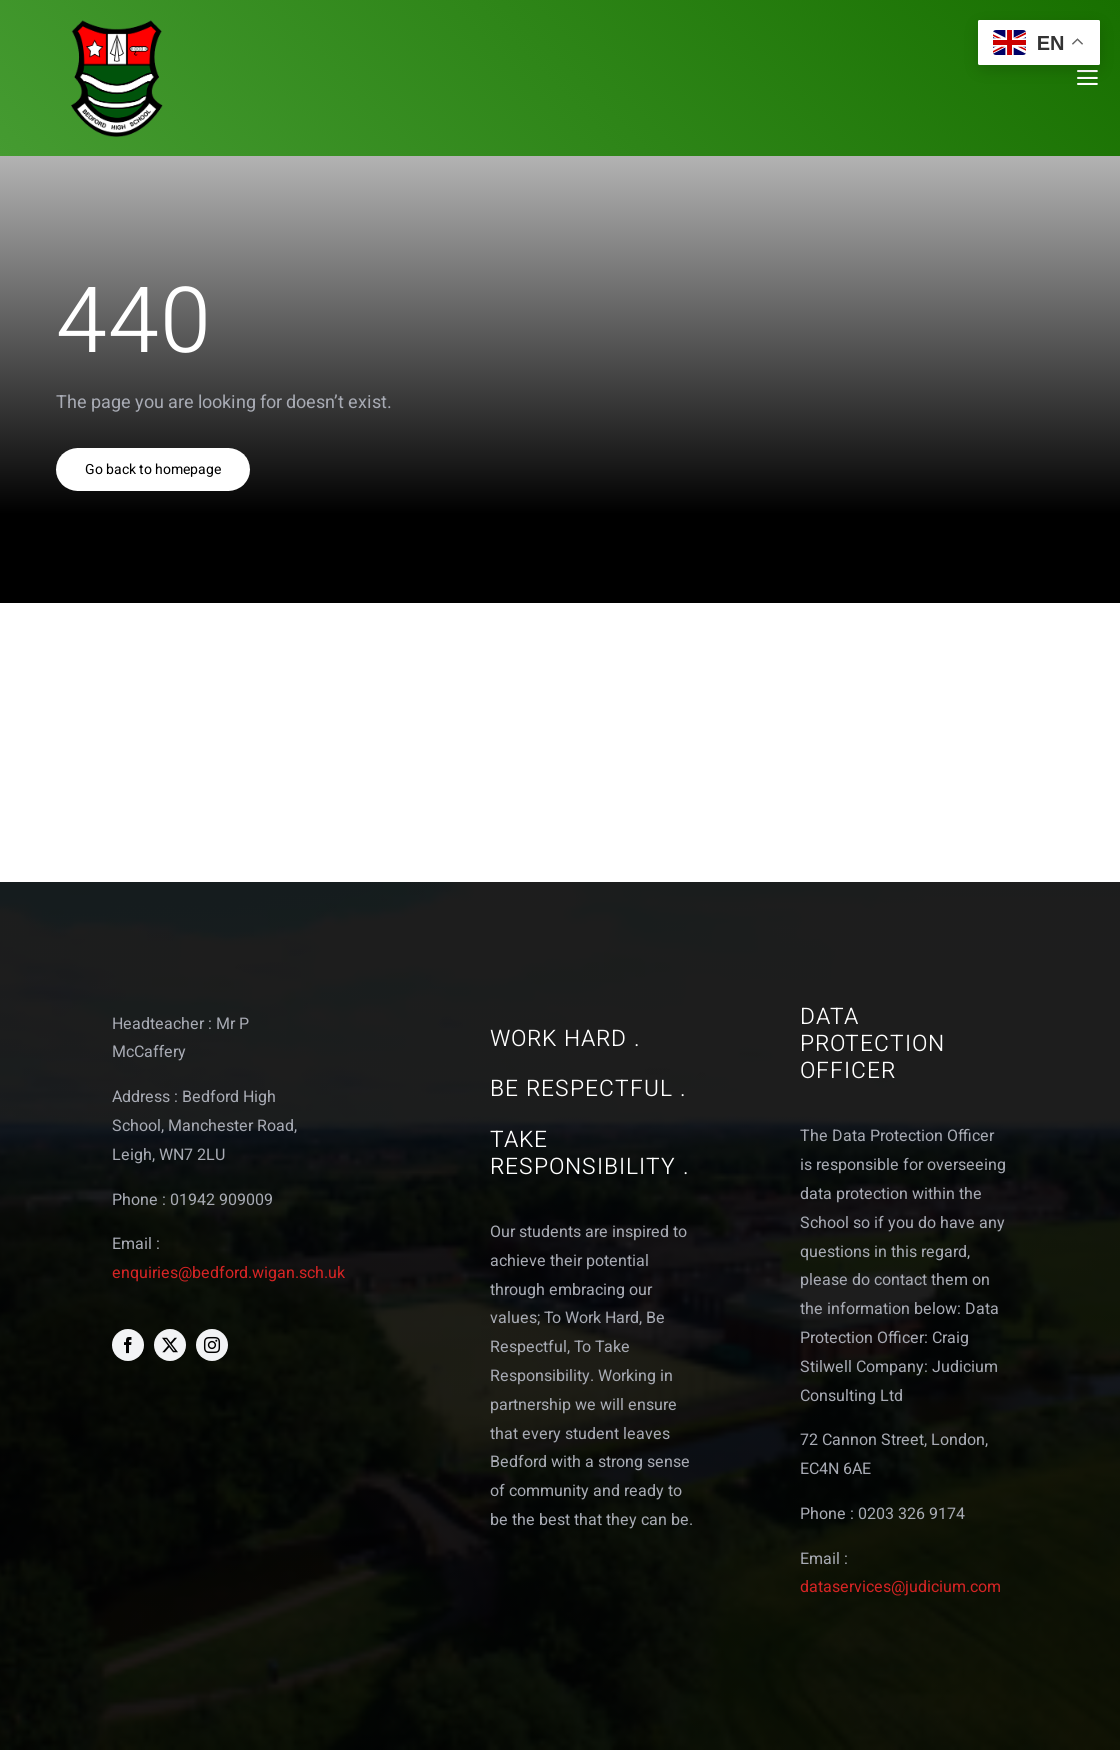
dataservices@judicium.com (900, 1587)
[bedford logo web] (117, 23)
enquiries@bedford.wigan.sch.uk (228, 1273)
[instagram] (212, 1345)
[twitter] (170, 1345)
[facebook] (128, 1345)
